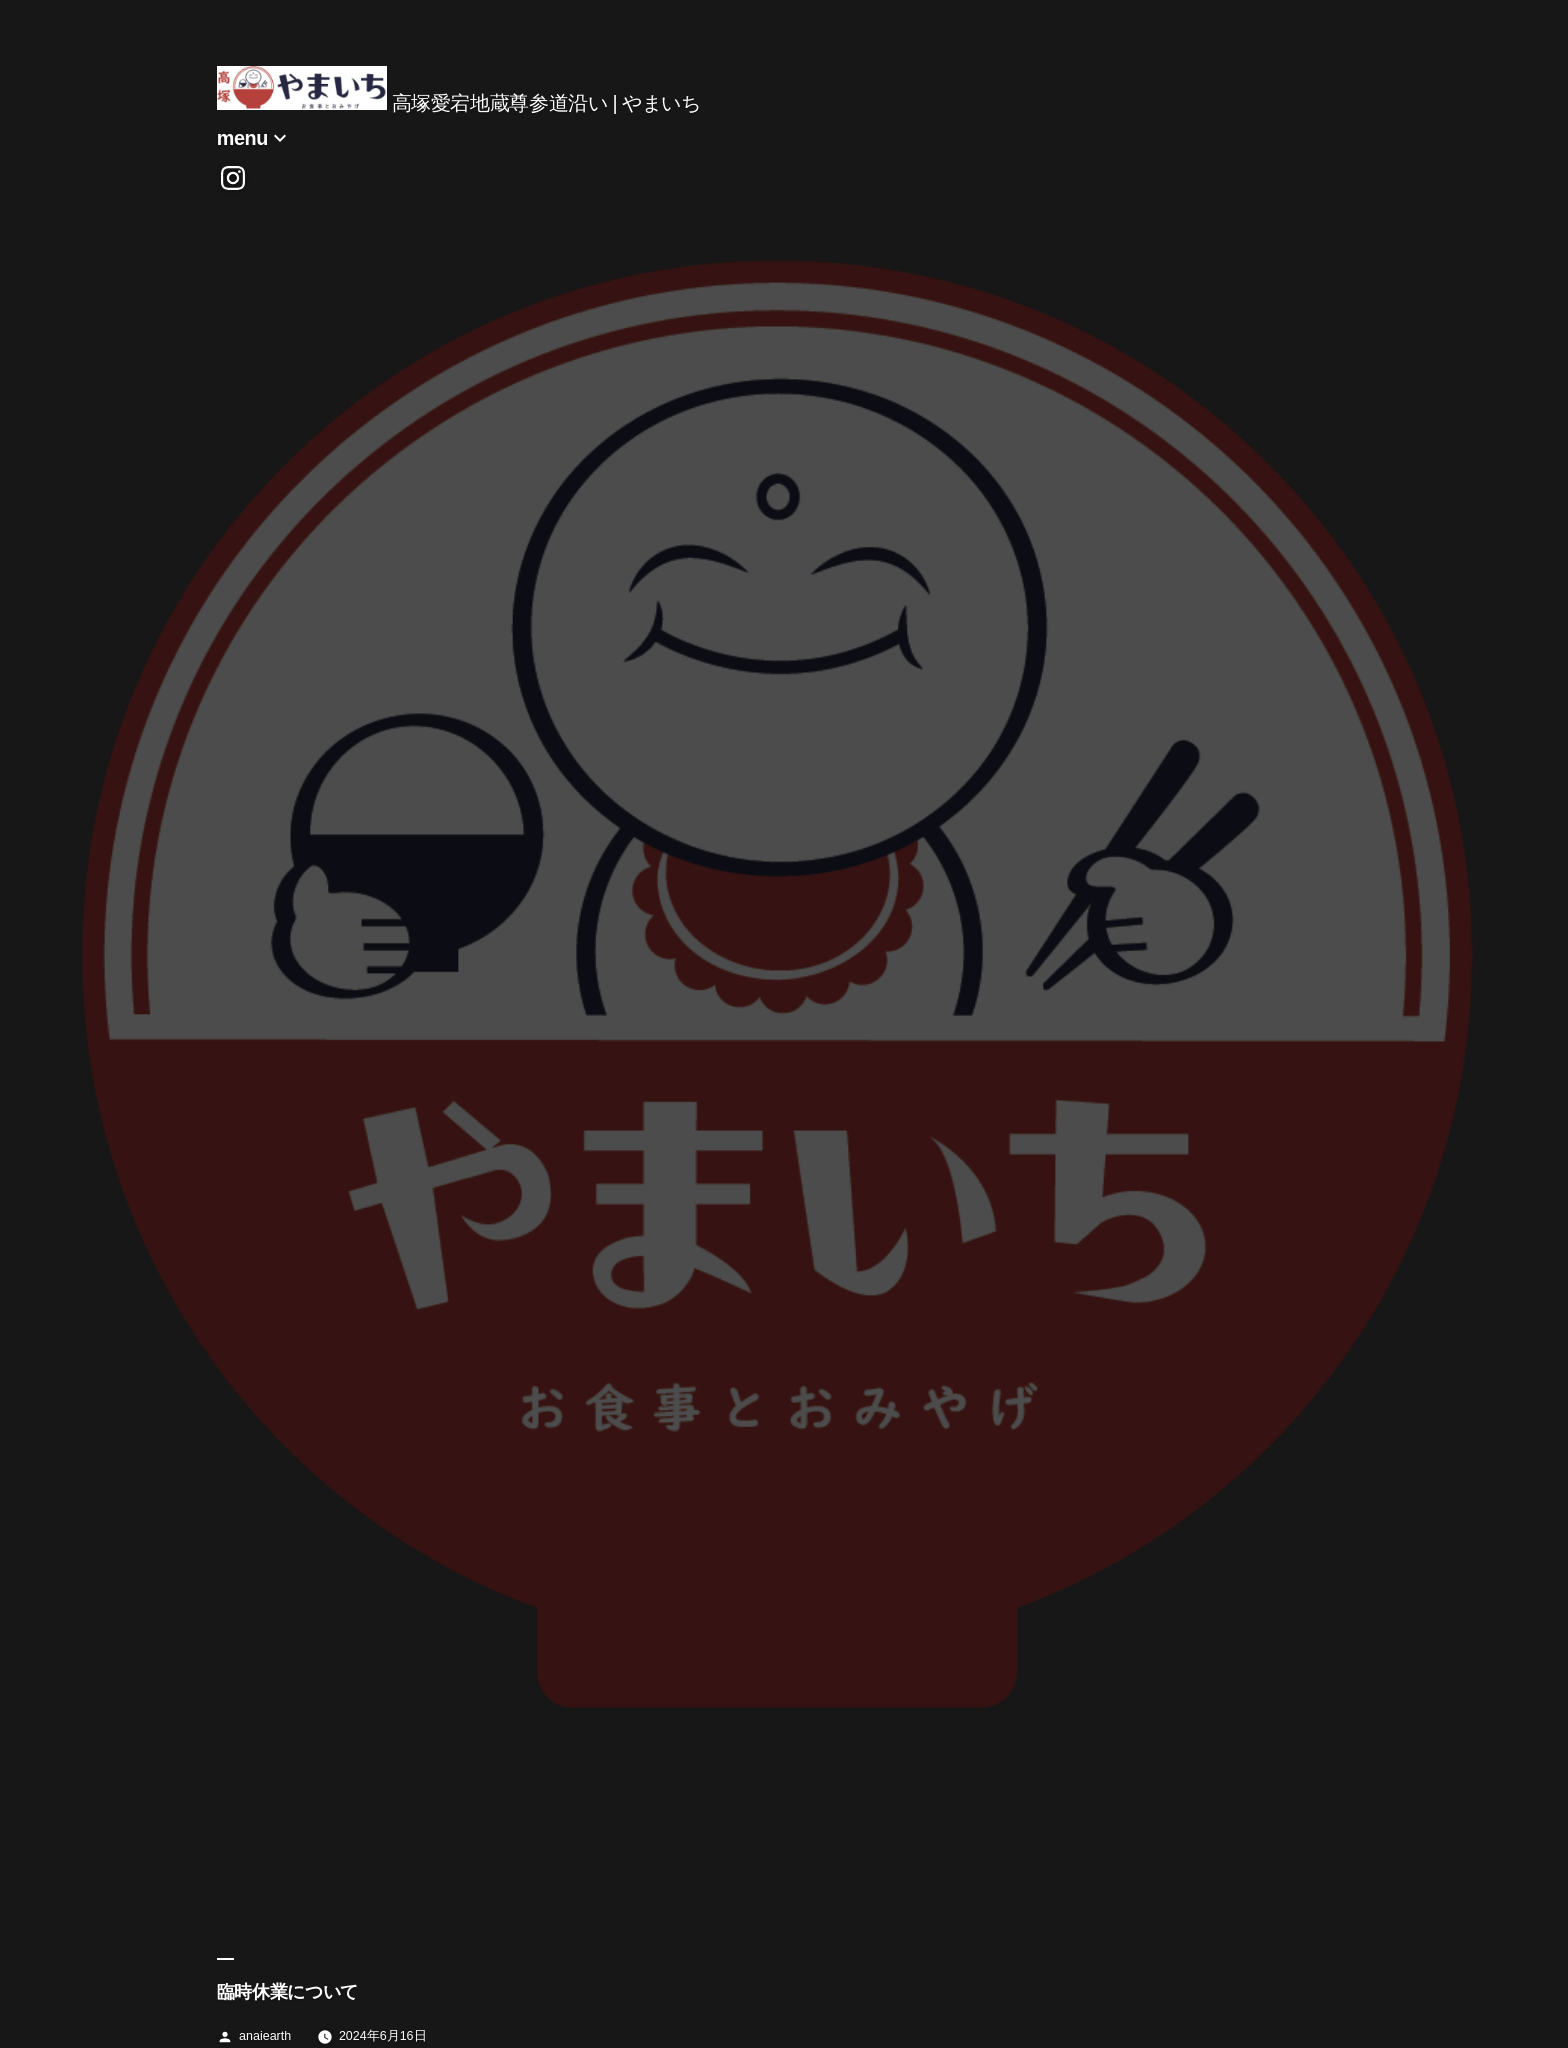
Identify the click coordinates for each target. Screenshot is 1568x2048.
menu (242, 138)
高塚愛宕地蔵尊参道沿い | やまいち (546, 103)
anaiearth (265, 2036)
